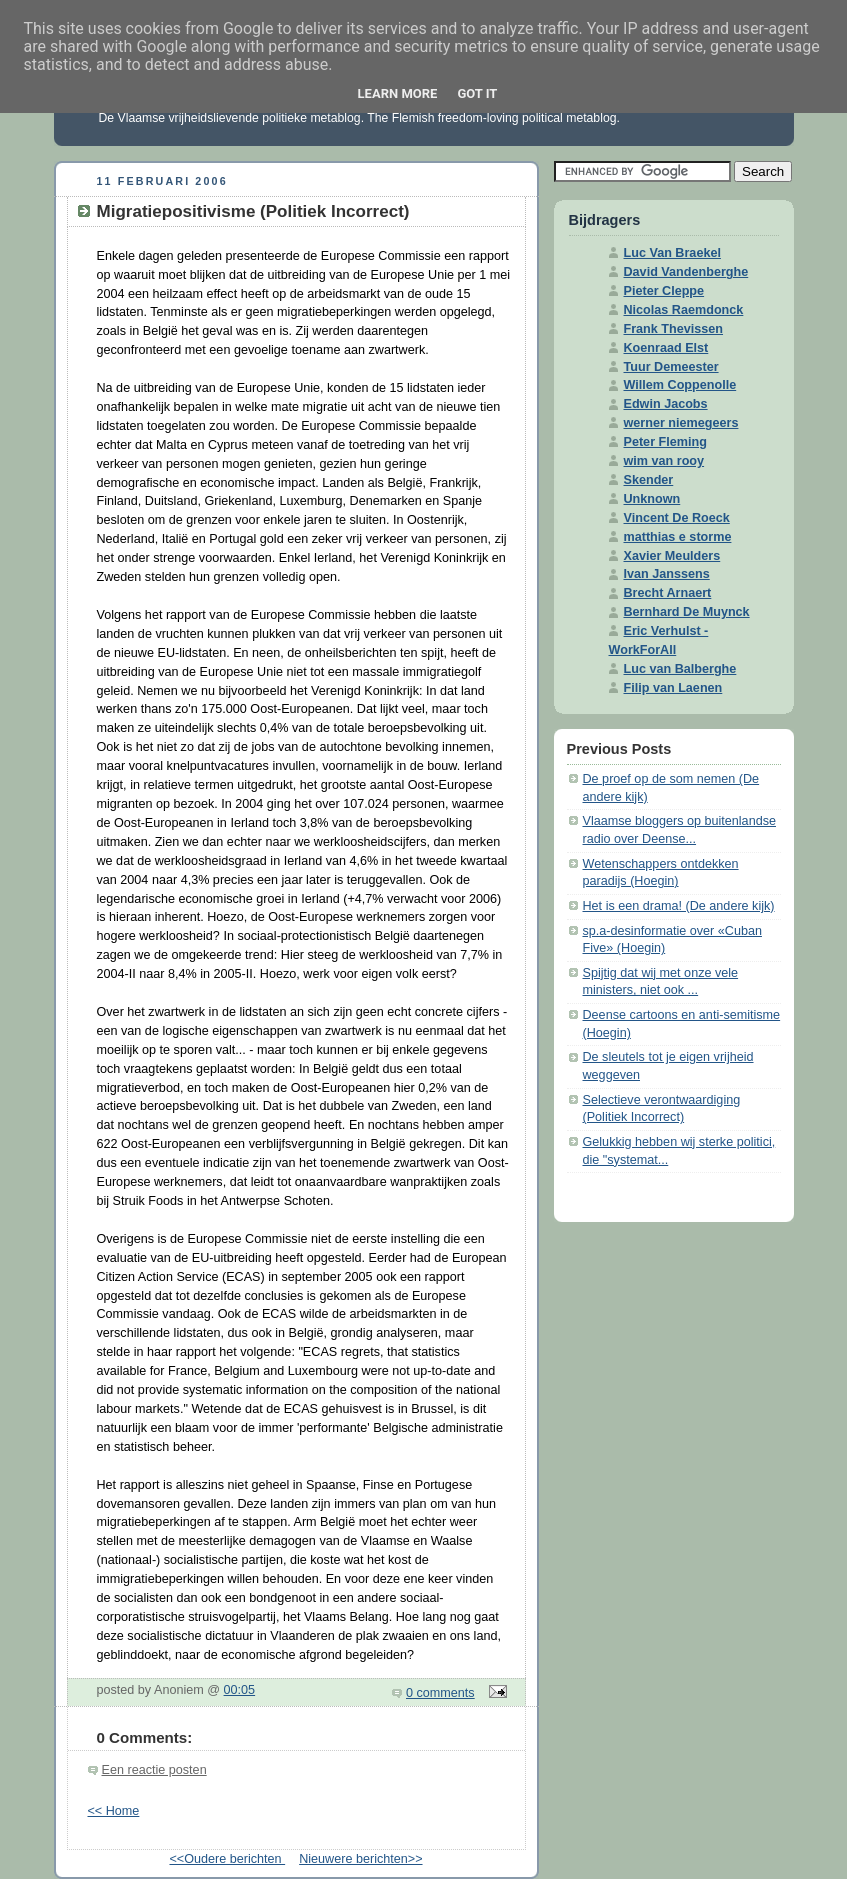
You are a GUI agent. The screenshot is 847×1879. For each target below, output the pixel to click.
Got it (477, 93)
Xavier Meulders (672, 556)
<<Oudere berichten (227, 1859)
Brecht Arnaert (668, 593)
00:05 (240, 1690)
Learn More (398, 93)
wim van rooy (664, 461)
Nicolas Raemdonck (684, 310)
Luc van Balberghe (680, 669)
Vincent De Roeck (677, 518)
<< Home (114, 1811)
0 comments (440, 1693)
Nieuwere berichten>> (360, 1859)
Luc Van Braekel (672, 253)
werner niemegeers (681, 423)
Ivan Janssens (667, 574)
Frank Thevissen (674, 329)
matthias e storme (678, 537)
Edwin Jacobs (666, 404)
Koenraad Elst (666, 348)
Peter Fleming (665, 442)
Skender (649, 480)
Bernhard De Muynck (687, 612)
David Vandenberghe (686, 272)
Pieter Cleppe (664, 291)
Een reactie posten (154, 1770)
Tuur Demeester (671, 367)
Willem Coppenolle (680, 385)
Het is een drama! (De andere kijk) (679, 906)
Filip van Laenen (673, 688)
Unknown (652, 499)
